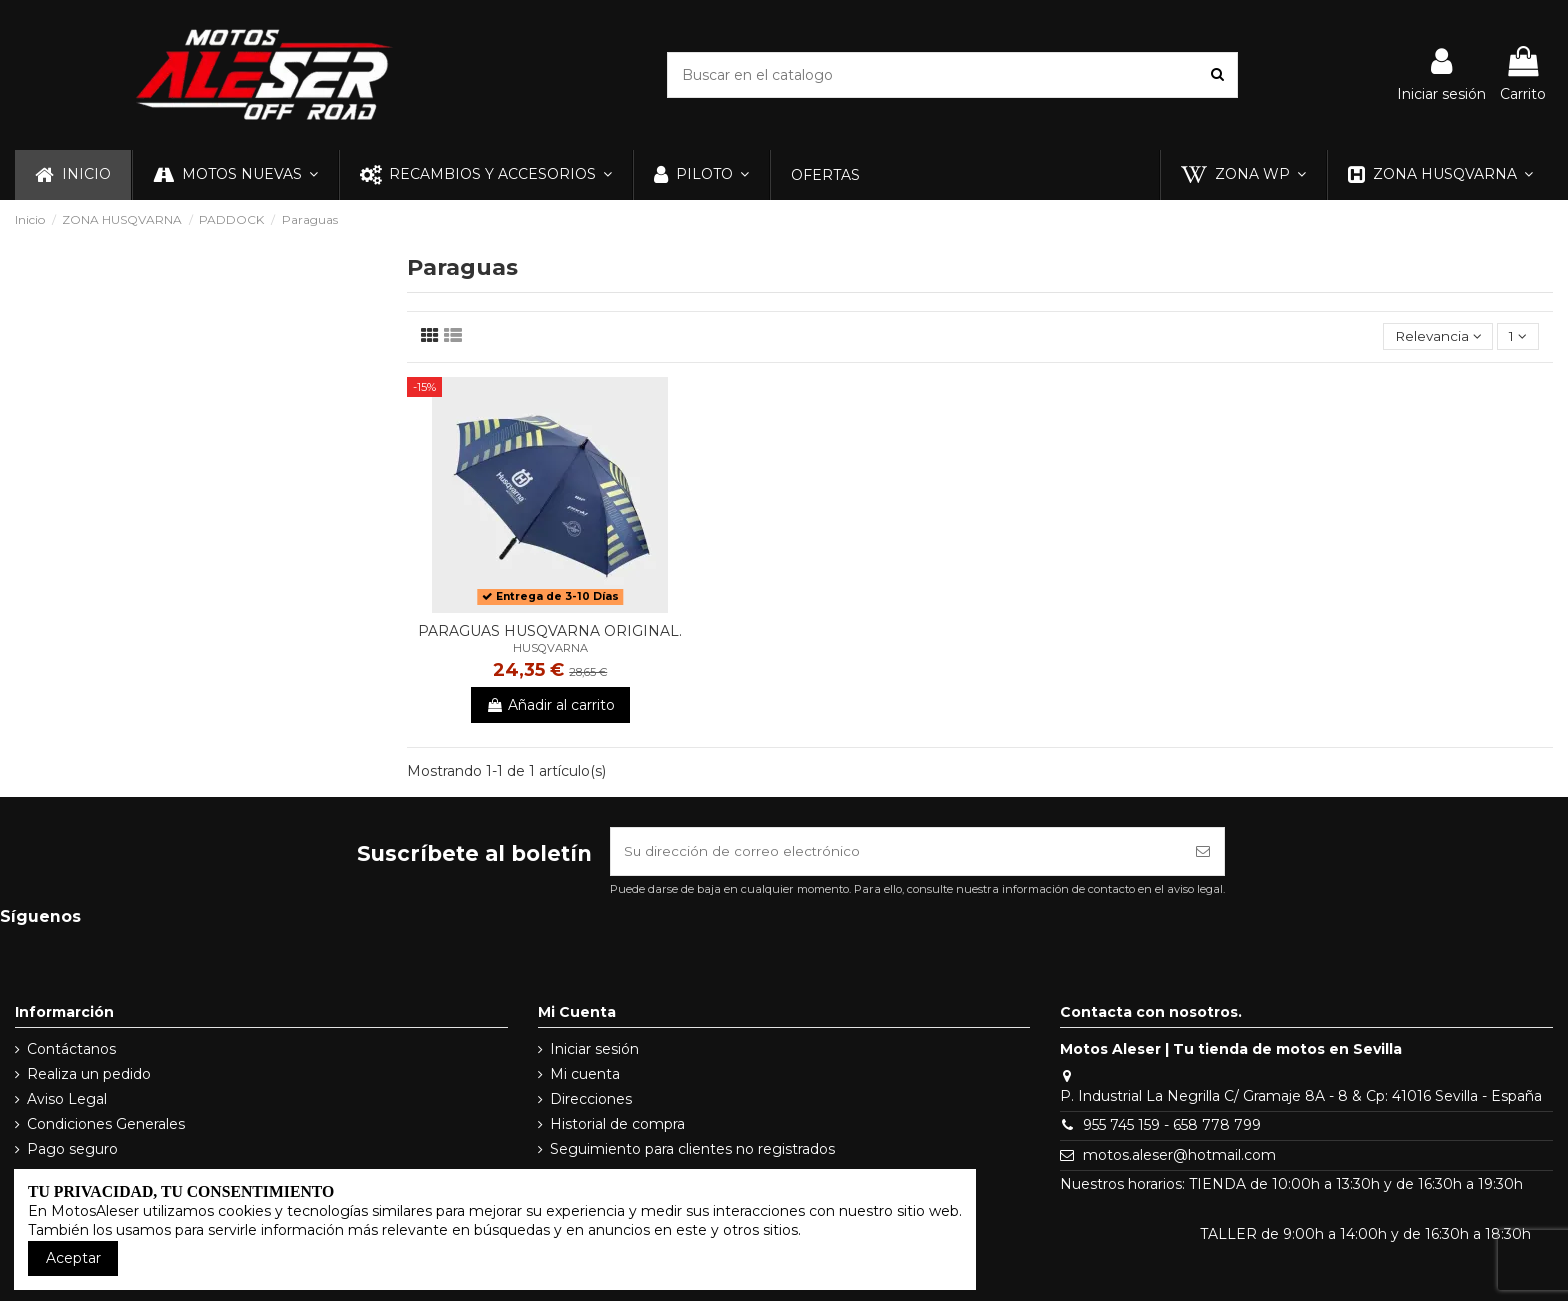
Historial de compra (617, 1127)
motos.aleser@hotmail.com (1179, 1158)
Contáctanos (71, 1051)
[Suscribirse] (1203, 853)
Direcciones (591, 1102)
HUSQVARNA (550, 649)
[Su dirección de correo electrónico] (896, 853)
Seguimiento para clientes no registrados (692, 1152)
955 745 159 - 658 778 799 (1172, 1128)
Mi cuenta (585, 1077)
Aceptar (73, 1258)
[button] (234, 175)
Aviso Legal (67, 1102)
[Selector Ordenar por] (1434, 337)
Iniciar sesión (594, 1051)
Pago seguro (72, 1152)
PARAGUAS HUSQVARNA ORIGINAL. (550, 632)
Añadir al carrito (550, 706)
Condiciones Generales (106, 1127)
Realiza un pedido (89, 1077)
